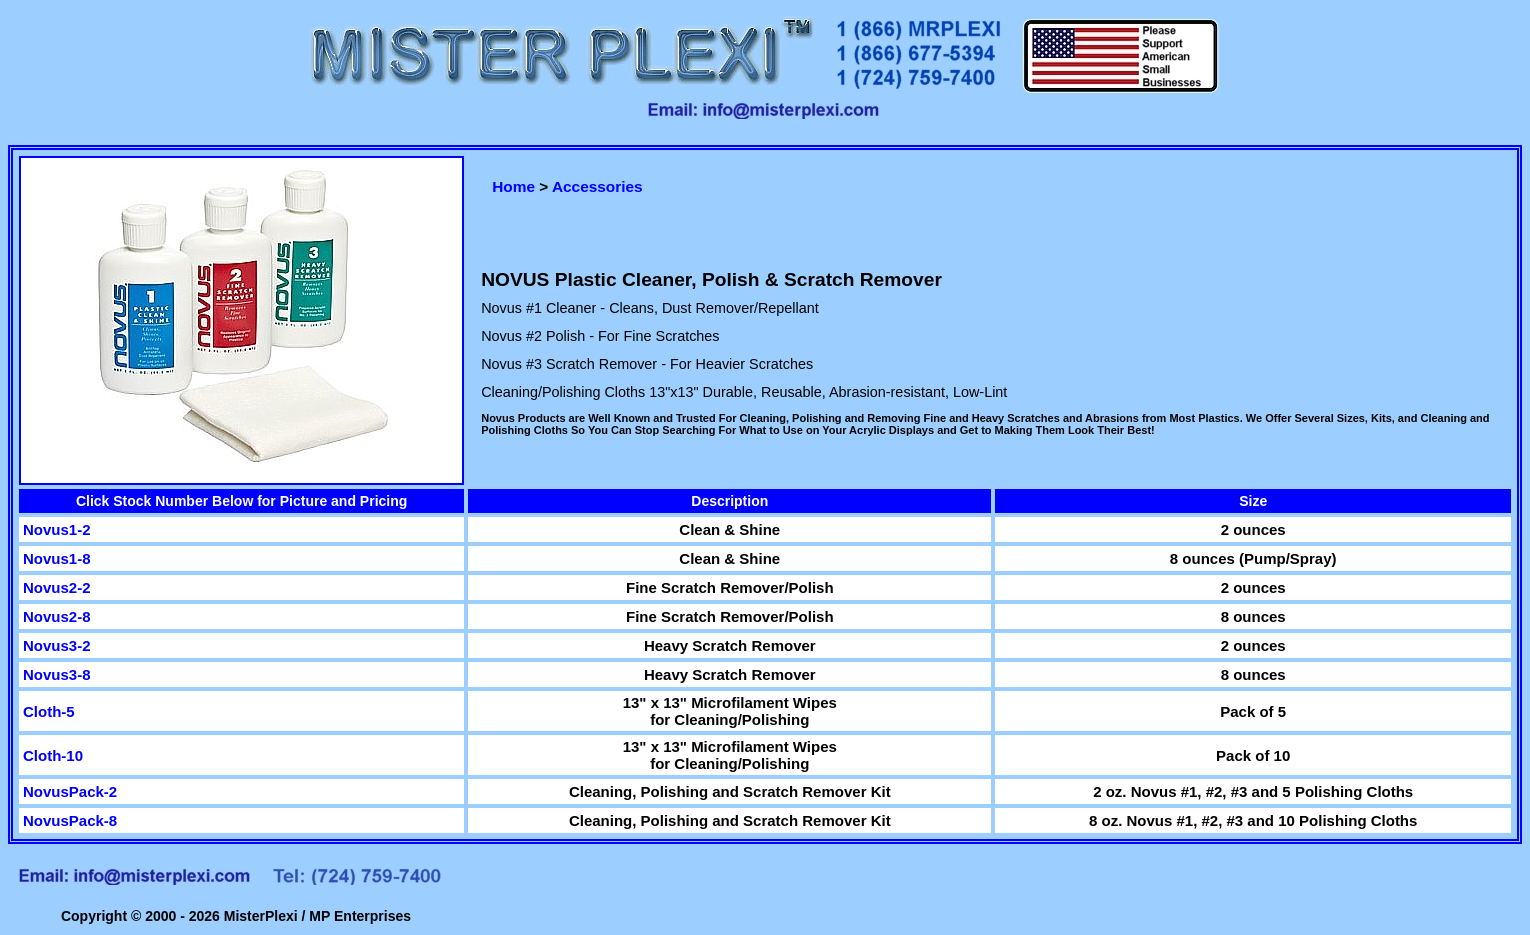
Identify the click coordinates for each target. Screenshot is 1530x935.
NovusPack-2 (70, 791)
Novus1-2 (57, 529)
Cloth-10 (53, 755)
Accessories (597, 186)
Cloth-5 (49, 711)
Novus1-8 (57, 558)
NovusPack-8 (70, 820)
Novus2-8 (57, 616)
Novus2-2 (57, 587)
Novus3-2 (57, 645)
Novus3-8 (57, 674)
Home (513, 186)
